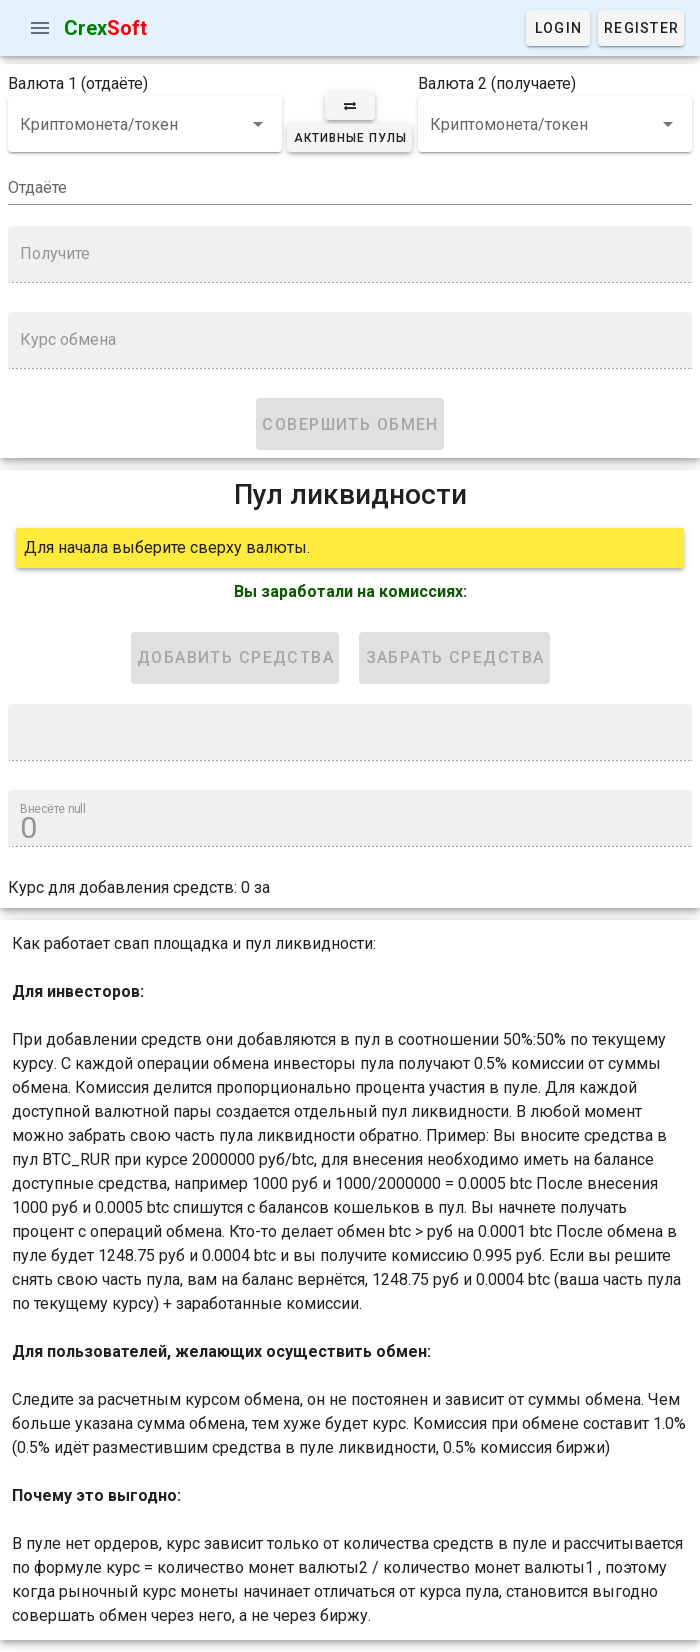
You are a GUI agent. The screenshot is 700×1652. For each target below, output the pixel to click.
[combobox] (145, 124)
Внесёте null (53, 809)
